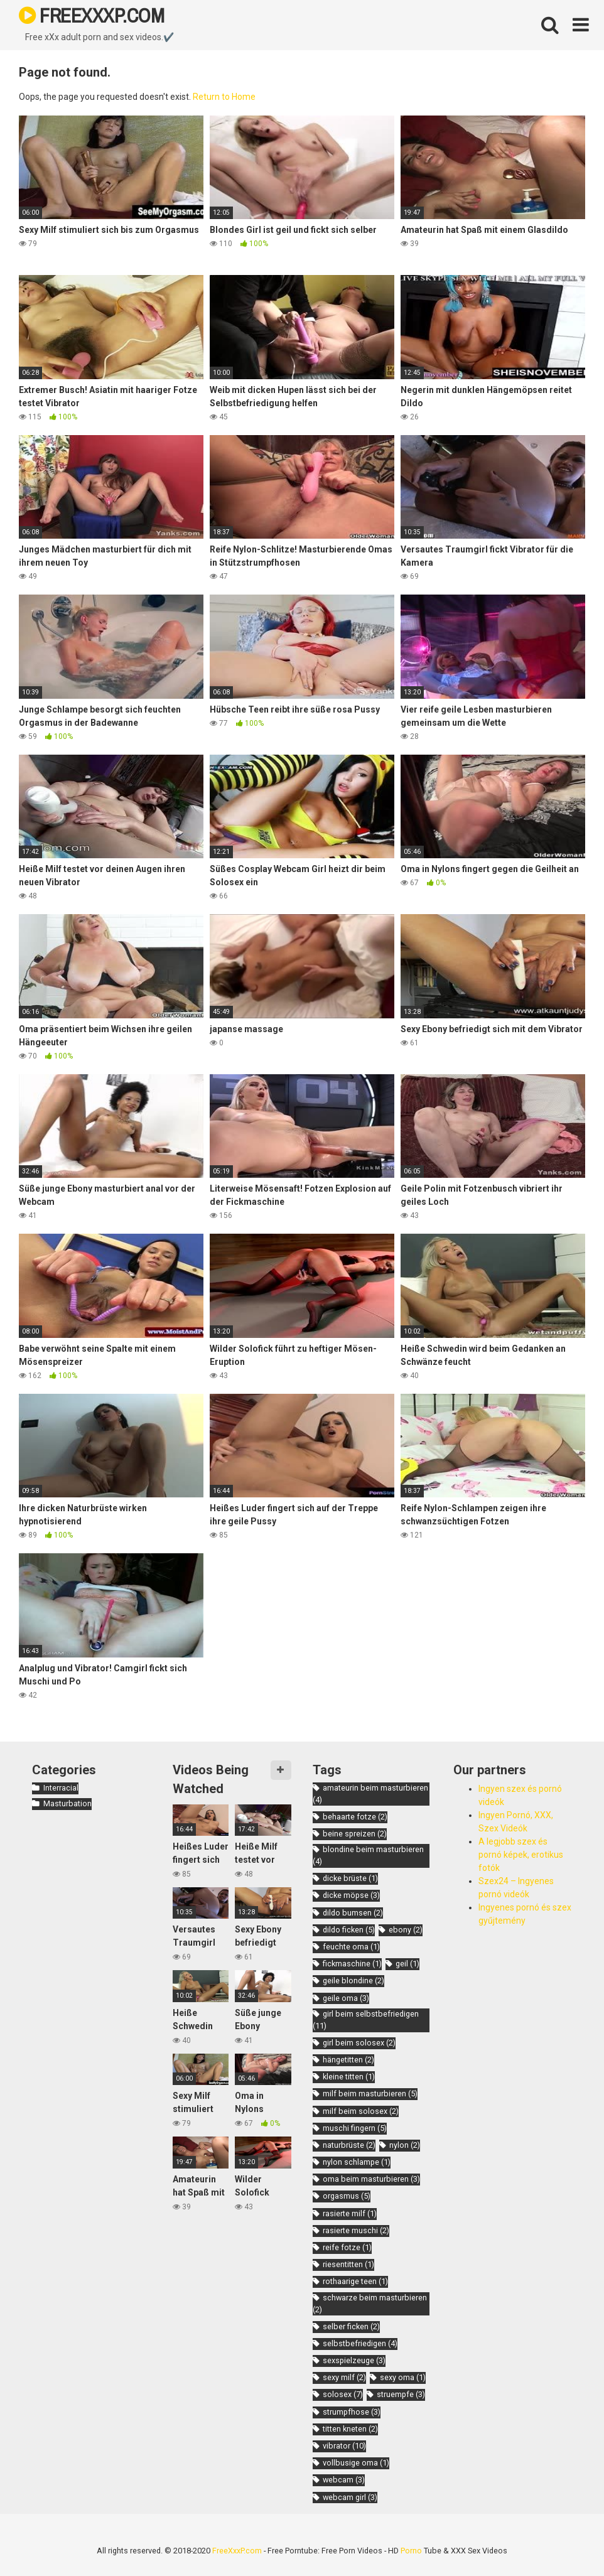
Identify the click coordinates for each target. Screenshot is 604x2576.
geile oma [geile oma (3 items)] (346, 1998)
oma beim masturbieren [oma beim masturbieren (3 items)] (371, 2179)
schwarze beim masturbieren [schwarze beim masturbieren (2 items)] (370, 2303)
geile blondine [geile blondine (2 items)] (353, 1980)
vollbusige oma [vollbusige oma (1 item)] (356, 2462)
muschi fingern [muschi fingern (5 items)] (355, 2128)
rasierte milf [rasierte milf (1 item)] (350, 2213)
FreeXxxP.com (237, 2550)
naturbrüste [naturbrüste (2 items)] (349, 2145)
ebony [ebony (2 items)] (406, 1929)
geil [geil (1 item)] (407, 1963)
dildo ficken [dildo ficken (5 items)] (349, 1929)
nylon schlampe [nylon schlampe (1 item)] (357, 2162)
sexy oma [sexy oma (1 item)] (403, 2377)
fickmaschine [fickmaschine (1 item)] (352, 1963)
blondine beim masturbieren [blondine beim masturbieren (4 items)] (368, 1855)
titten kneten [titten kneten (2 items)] (350, 2428)
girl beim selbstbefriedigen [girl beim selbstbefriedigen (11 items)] (366, 2019)
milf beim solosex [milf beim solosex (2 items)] (361, 2111)
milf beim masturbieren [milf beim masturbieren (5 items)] (370, 2093)
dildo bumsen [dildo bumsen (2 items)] (353, 1912)
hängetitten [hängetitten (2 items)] (348, 2059)
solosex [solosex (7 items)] (343, 2394)
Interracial (60, 1787)
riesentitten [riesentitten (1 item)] (348, 2264)
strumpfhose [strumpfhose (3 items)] (351, 2412)
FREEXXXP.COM (91, 15)
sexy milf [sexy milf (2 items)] (344, 2377)
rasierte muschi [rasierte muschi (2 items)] (356, 2230)
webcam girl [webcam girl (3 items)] (350, 2497)
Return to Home (224, 97)
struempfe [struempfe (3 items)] (401, 2394)
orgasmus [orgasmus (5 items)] (346, 2196)
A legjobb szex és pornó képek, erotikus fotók (520, 1854)
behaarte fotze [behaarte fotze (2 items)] (355, 1816)
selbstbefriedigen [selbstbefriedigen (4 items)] (360, 2343)
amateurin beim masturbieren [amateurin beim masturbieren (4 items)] (370, 1793)
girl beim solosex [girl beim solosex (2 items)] (359, 2042)
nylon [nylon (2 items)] (404, 2145)
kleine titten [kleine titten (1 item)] (349, 2076)
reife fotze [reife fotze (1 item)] (347, 2247)
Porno (411, 2550)
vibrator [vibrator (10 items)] (344, 2445)
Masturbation (67, 1803)
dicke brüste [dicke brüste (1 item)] (350, 1878)
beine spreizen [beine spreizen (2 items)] (355, 1833)
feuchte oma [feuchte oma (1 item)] (351, 1946)
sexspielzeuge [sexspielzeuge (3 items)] (354, 2360)
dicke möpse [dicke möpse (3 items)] (351, 1895)
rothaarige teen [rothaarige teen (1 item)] (355, 2281)
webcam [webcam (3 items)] (344, 2479)
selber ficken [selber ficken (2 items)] (351, 2326)
